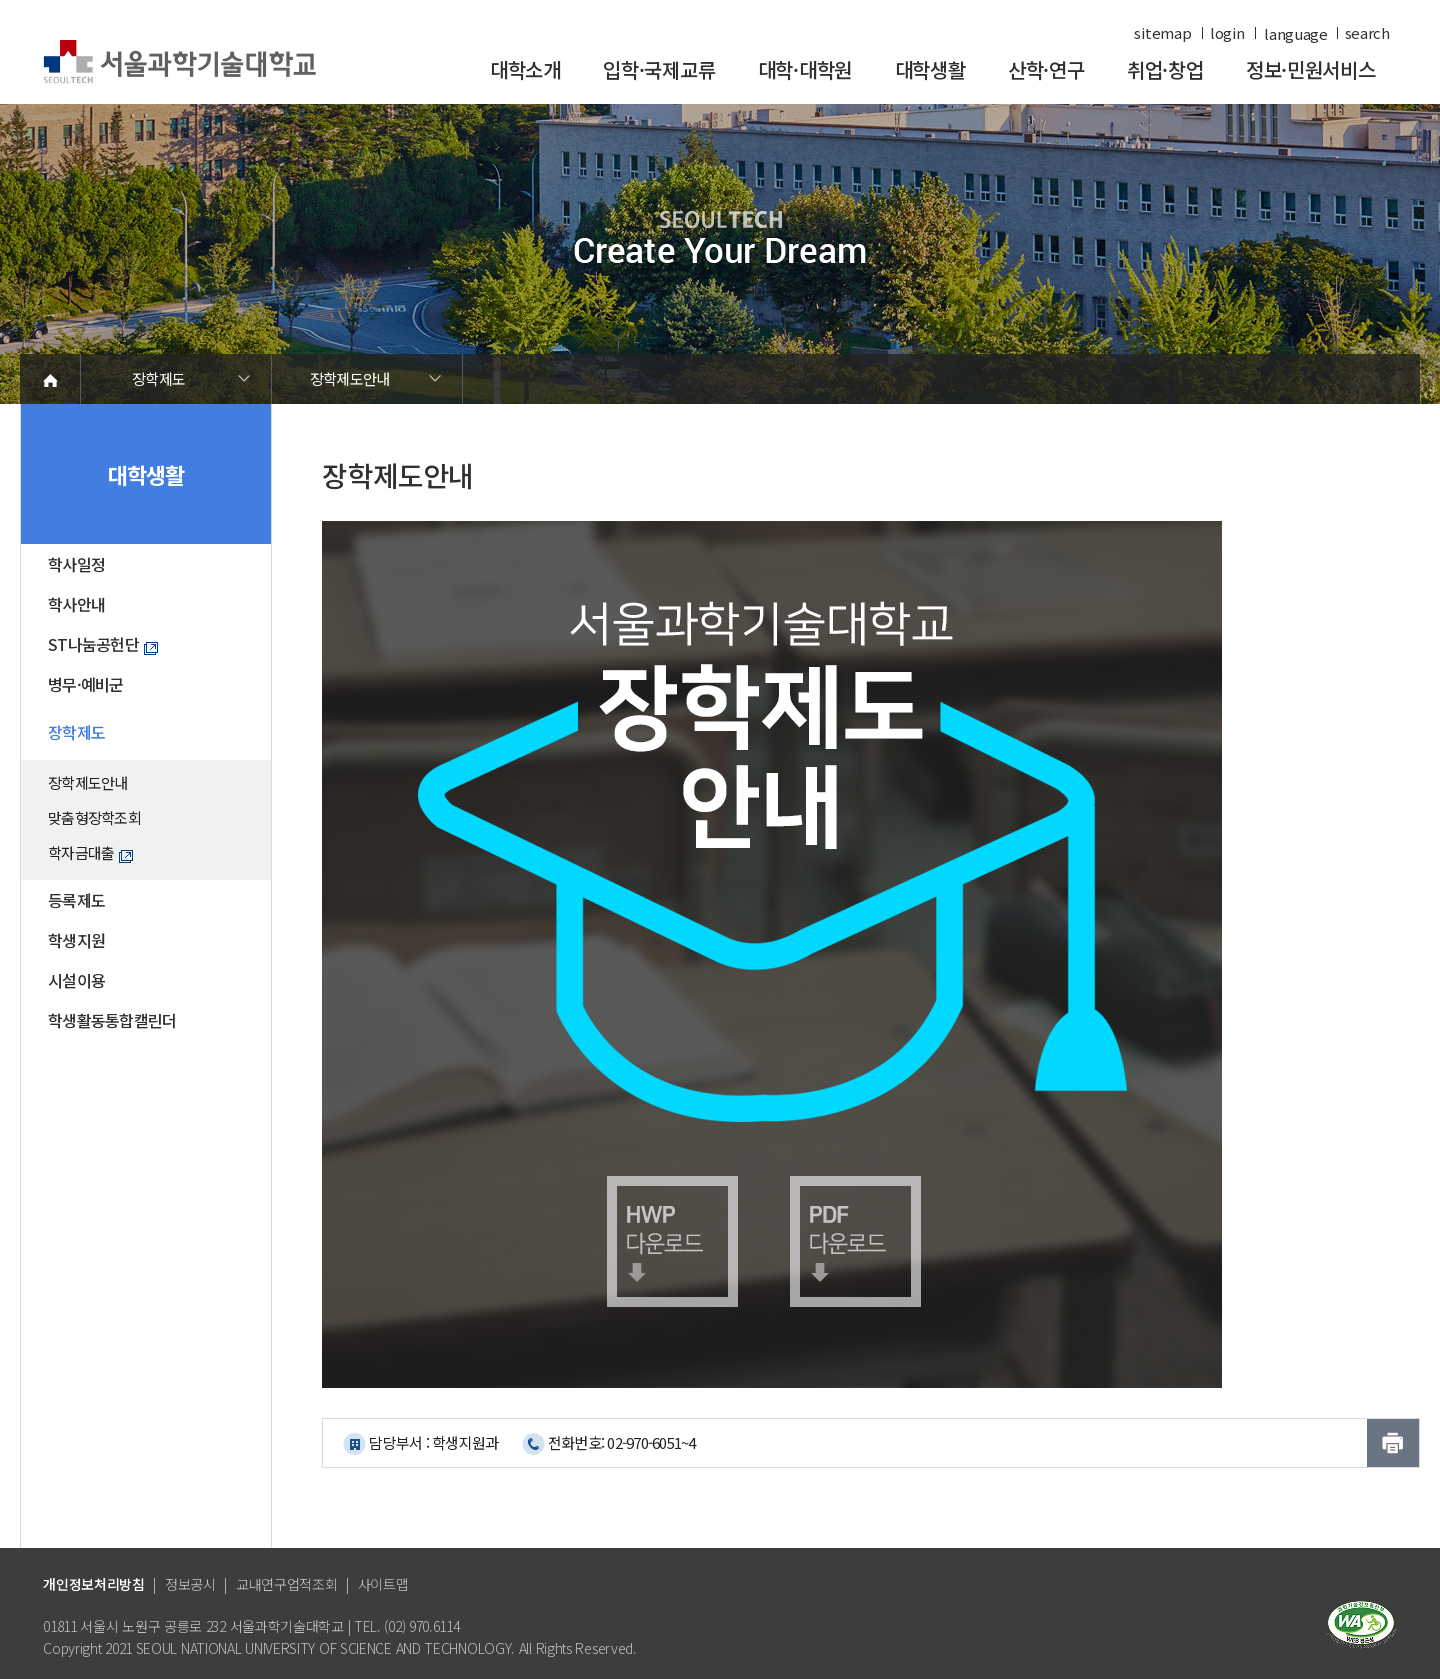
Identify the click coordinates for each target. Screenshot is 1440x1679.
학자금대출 (90, 852)
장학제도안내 (350, 378)
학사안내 (76, 604)
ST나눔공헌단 (103, 644)
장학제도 (158, 378)
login (1227, 33)
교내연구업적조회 (287, 1584)
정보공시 (190, 1584)
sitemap (1162, 33)
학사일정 (76, 564)
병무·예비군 (86, 684)
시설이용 (76, 980)
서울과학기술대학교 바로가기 (179, 62)
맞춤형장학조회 (94, 817)
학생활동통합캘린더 (112, 1020)
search (1367, 33)
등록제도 (76, 900)
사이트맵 (383, 1584)
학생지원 (76, 940)
